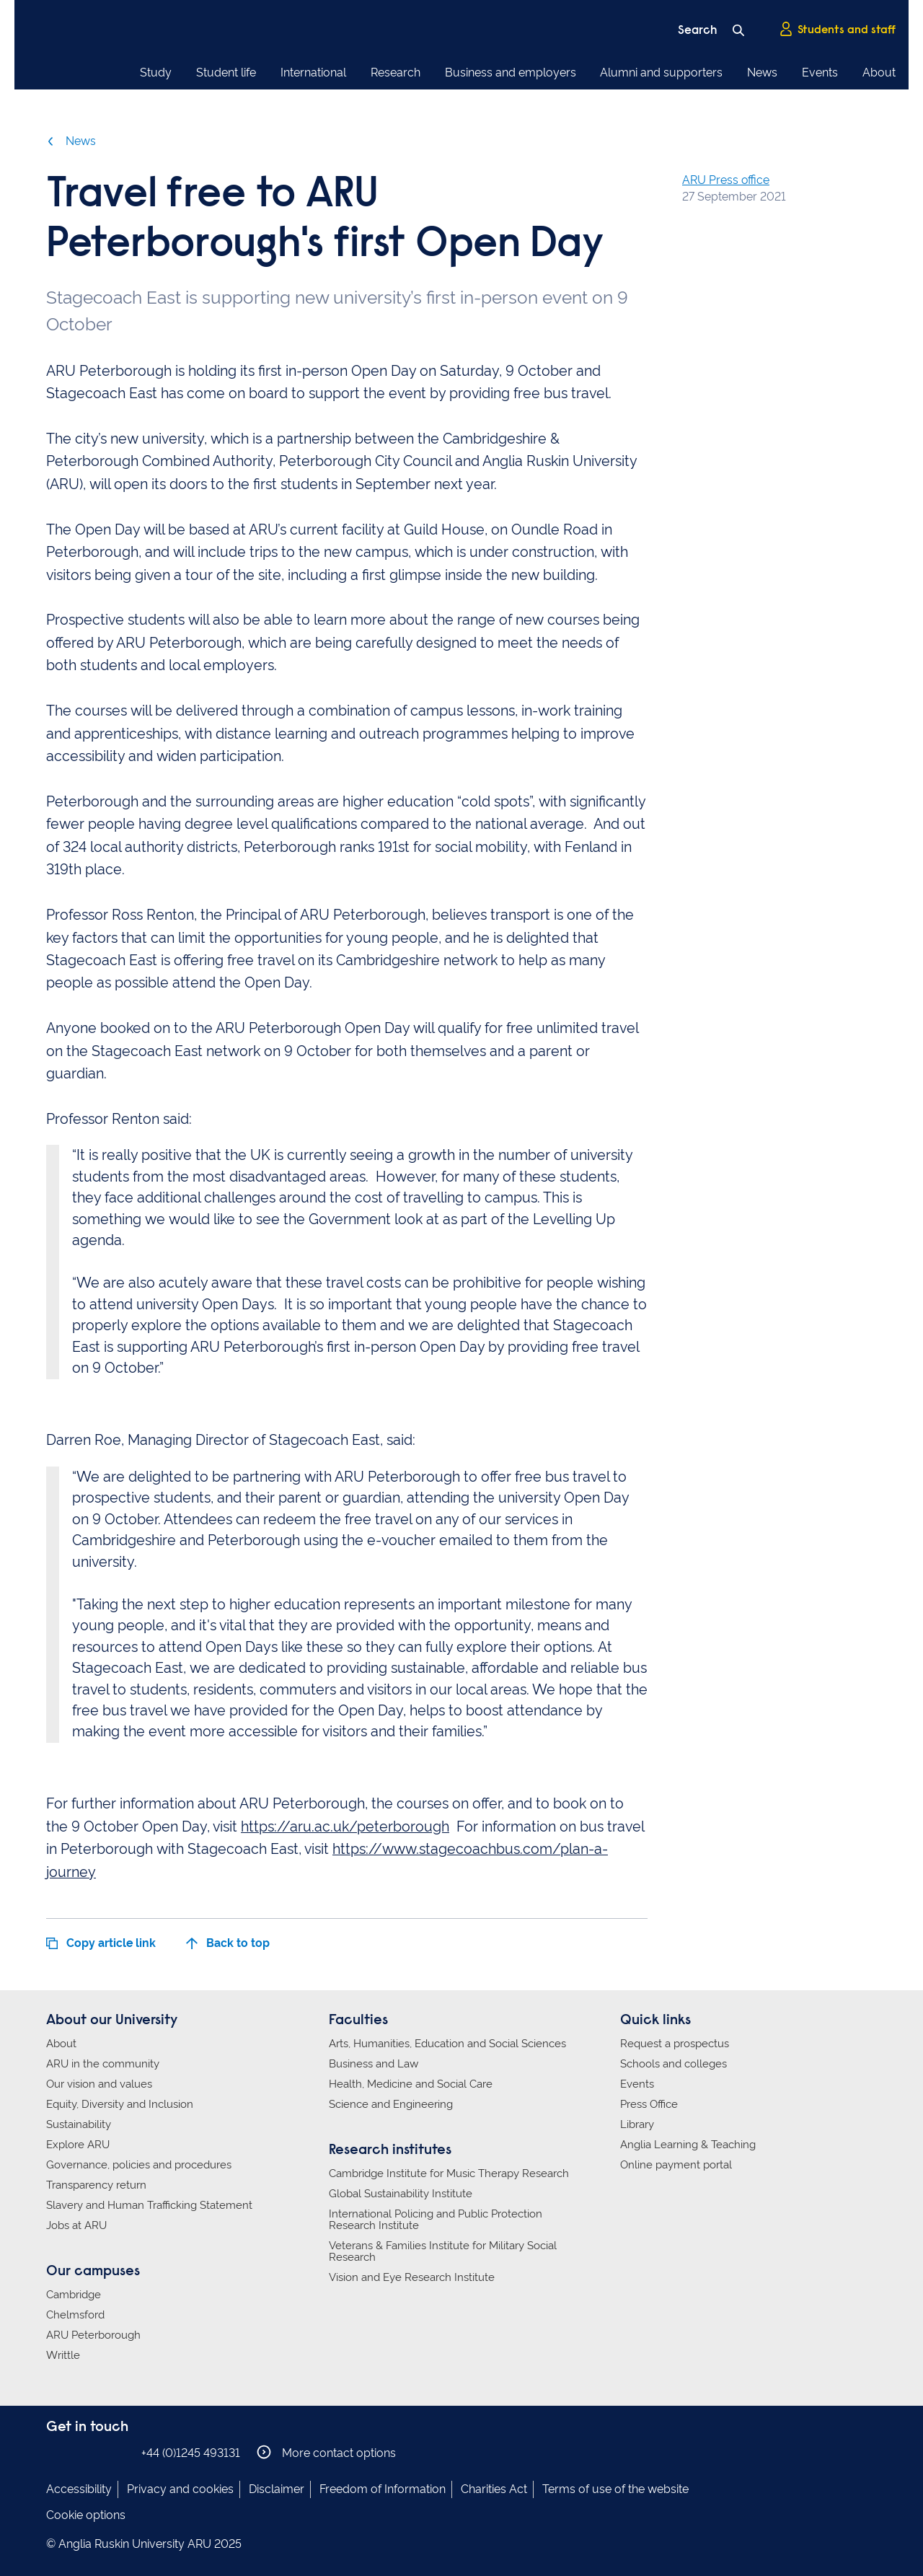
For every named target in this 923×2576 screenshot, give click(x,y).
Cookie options (85, 2515)
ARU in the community (102, 2063)
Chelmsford (75, 2314)
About (879, 72)
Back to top (228, 1943)
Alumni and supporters (661, 72)
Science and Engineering (391, 2104)
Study (156, 72)
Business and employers (510, 72)
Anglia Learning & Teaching (688, 2144)
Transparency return (96, 2185)
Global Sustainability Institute (400, 2193)
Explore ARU (78, 2144)
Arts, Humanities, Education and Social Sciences (447, 2043)
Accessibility (79, 2489)
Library (637, 2124)
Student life (226, 72)
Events (820, 72)
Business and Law (373, 2063)
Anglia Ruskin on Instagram (77, 2452)
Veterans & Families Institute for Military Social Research (443, 2251)
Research (395, 72)
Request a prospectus (674, 2043)
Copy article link (101, 1943)
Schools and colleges (673, 2063)
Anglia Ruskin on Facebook (55, 2452)
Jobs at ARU (76, 2225)
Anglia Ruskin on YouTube (120, 2452)
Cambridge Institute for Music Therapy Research (449, 2173)
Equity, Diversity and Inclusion (119, 2104)
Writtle (63, 2355)
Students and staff (837, 29)
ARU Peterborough (93, 2335)
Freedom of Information (382, 2489)
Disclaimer (276, 2489)
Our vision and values (99, 2084)
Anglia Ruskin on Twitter (98, 2452)
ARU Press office (725, 180)
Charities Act (494, 2489)
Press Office (649, 2104)
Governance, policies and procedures (138, 2164)
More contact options (326, 2452)
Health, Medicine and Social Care (411, 2084)
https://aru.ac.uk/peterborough (345, 1827)
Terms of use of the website (615, 2489)
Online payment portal (676, 2164)
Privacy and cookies (180, 2489)
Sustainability (78, 2124)
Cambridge (73, 2294)
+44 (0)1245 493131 (190, 2453)
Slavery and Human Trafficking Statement (149, 2205)
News (762, 72)
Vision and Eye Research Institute (412, 2277)
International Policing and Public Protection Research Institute (435, 2219)
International (313, 72)
